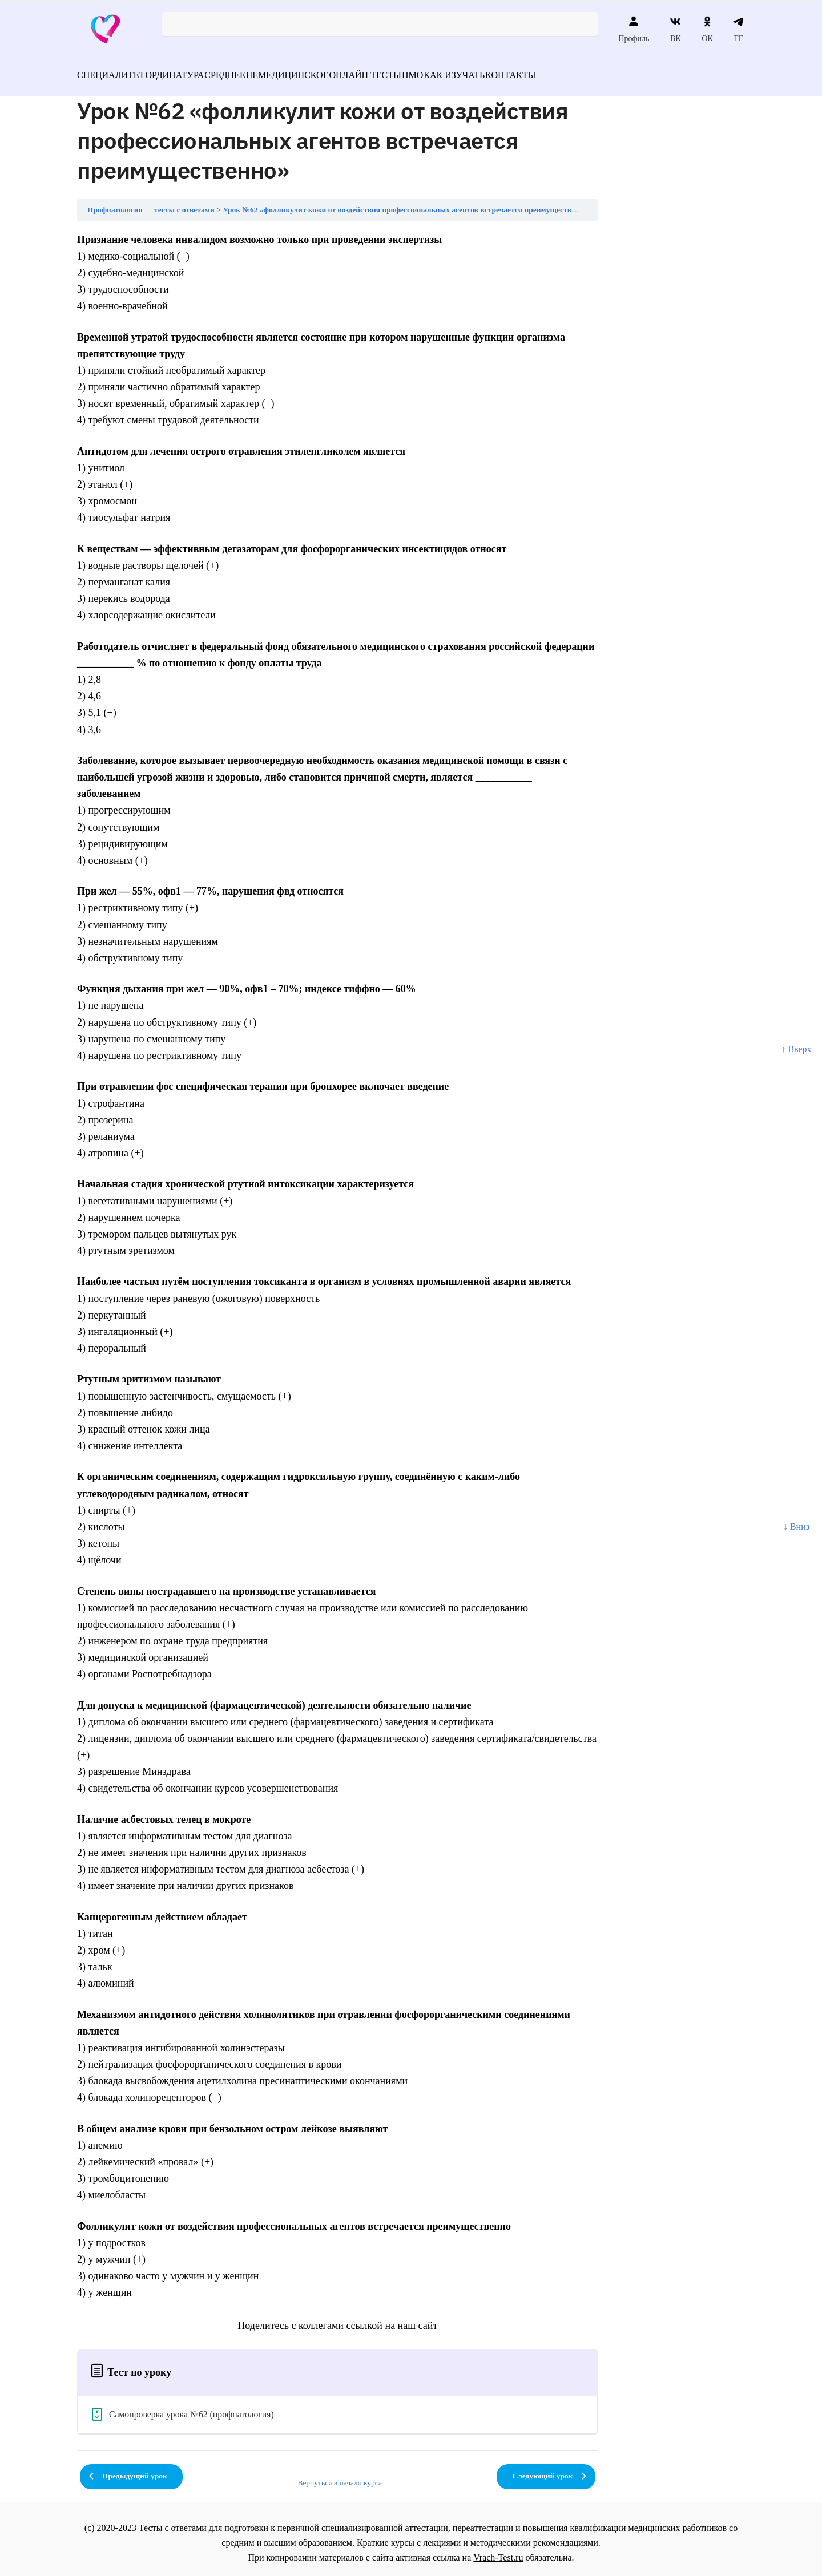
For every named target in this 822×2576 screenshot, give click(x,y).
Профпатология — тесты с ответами (151, 203)
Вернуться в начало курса (339, 2476)
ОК (707, 29)
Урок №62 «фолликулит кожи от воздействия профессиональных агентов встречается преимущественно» (407, 203)
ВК (676, 29)
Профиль (633, 29)
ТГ (738, 29)
